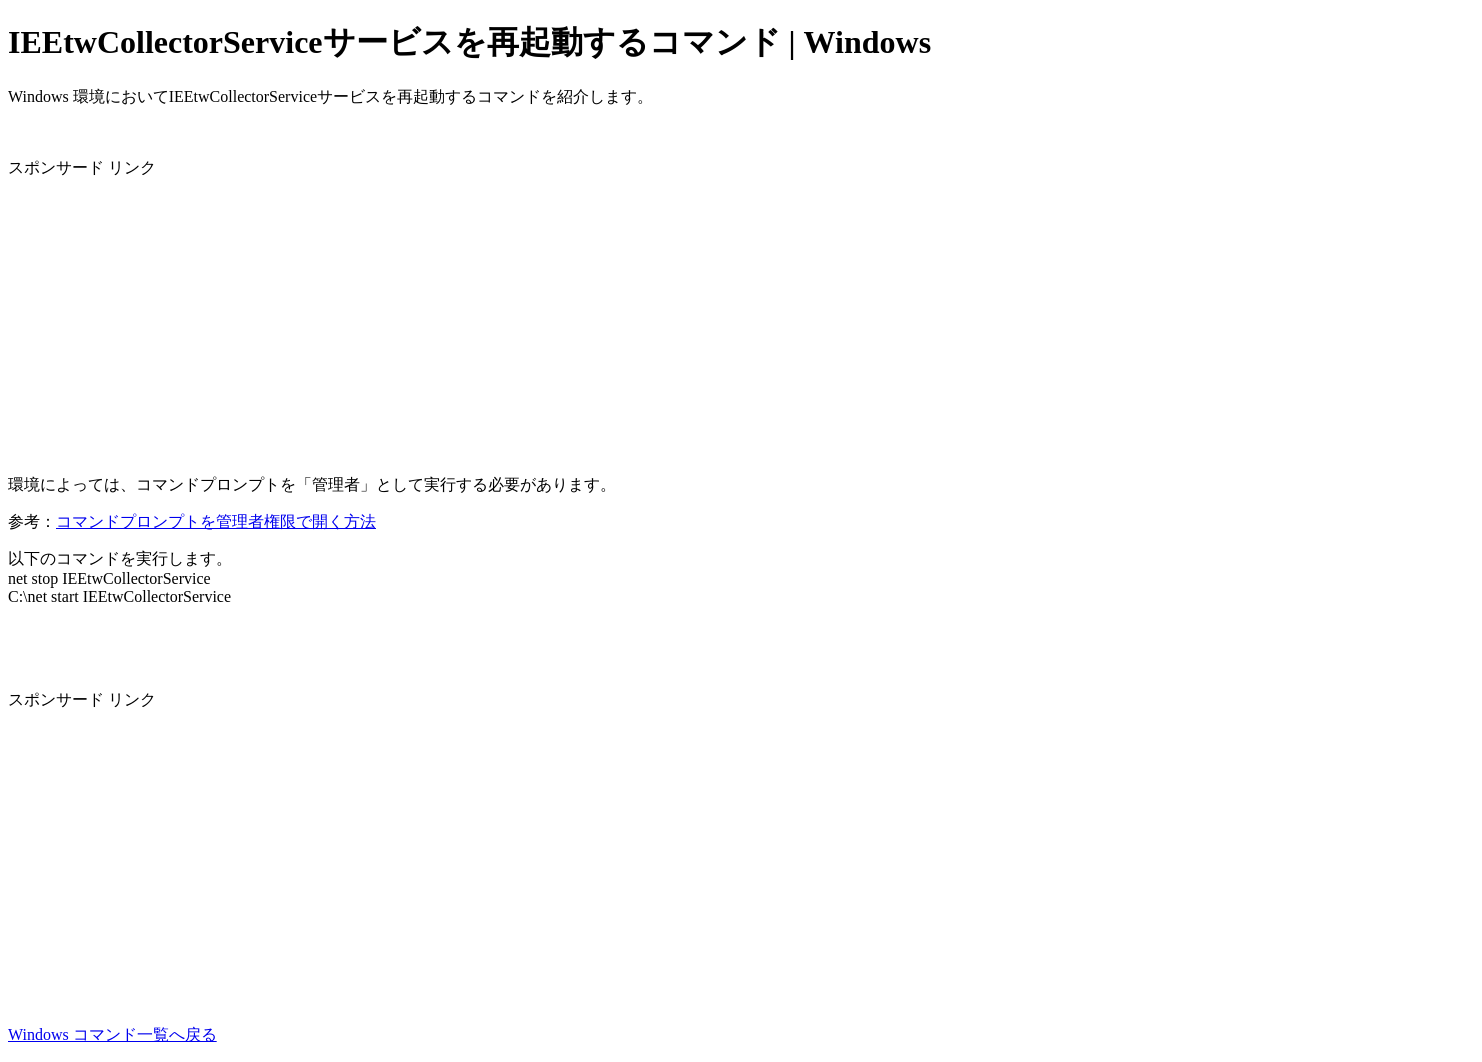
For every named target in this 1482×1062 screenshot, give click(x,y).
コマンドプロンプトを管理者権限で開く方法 (216, 521)
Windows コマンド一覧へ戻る (112, 1034)
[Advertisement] (608, 319)
